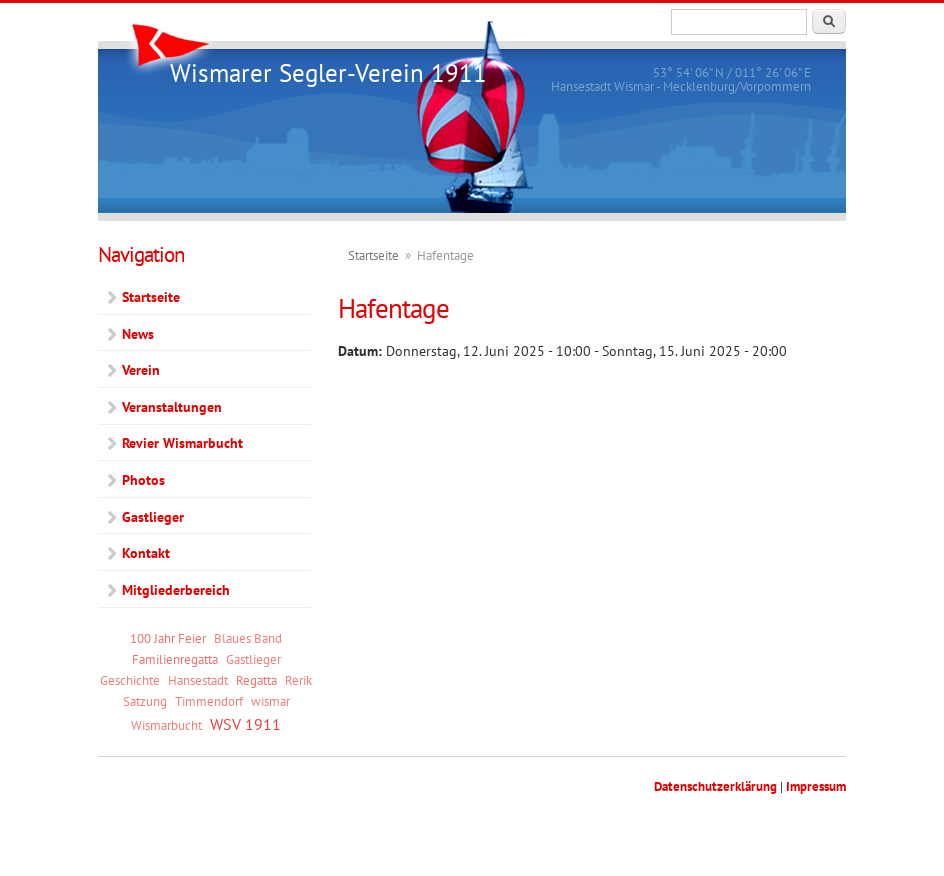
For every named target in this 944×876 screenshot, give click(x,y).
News (138, 334)
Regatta (256, 680)
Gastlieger (153, 517)
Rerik (298, 680)
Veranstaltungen (172, 407)
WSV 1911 (245, 724)
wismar (270, 701)
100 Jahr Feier (168, 638)
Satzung (145, 701)
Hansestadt (198, 680)
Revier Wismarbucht (182, 443)
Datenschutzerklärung (715, 786)
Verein (141, 370)
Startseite (373, 255)
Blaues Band (248, 638)
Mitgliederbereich (176, 590)
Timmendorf (209, 701)
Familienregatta (175, 659)
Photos (143, 480)
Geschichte (130, 680)
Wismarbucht (166, 725)
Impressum (816, 786)
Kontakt (146, 553)
